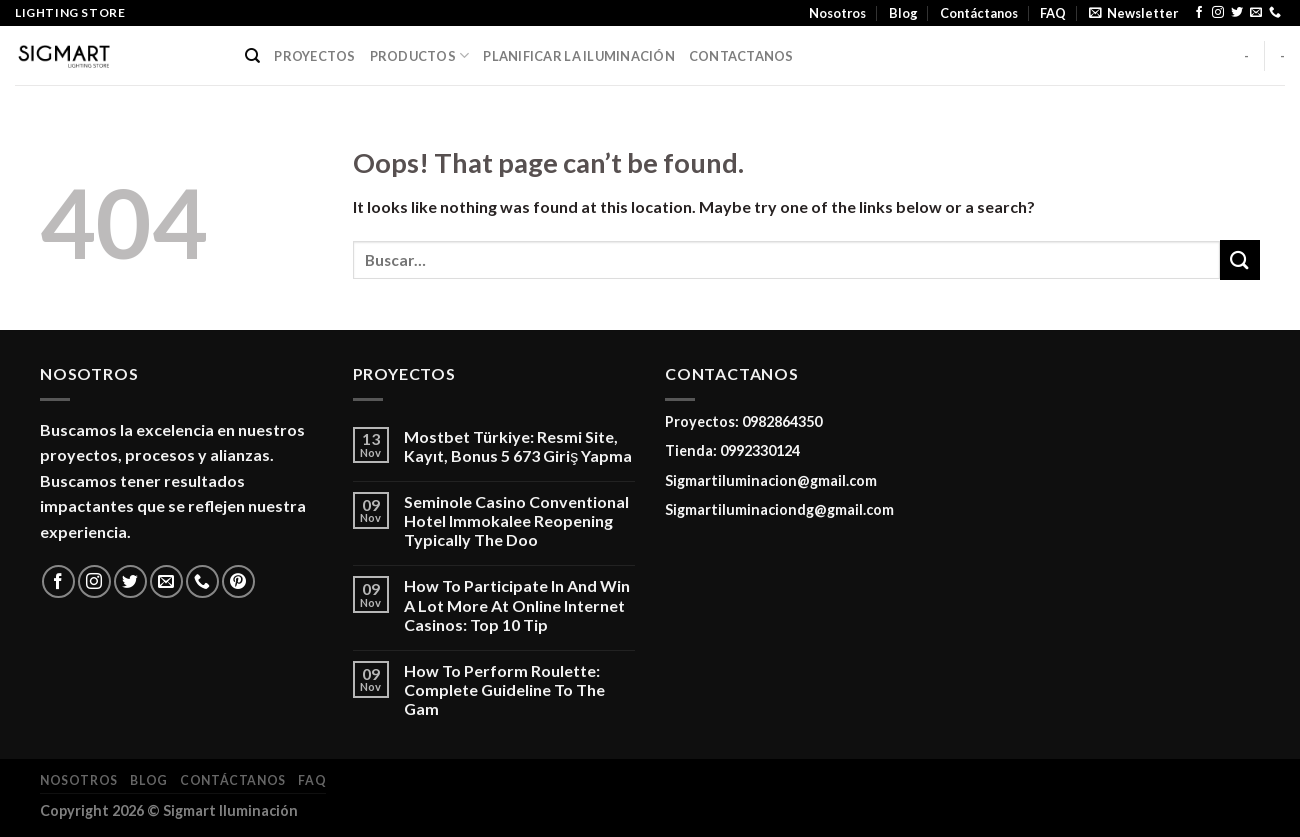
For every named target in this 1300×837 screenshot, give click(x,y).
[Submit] (1240, 259)
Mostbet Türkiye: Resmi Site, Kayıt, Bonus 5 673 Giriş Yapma (518, 446)
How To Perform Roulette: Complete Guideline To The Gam (504, 689)
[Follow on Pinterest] (238, 581)
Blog (903, 13)
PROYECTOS (314, 56)
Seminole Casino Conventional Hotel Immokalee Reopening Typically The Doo (516, 520)
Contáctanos (979, 13)
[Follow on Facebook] (1199, 13)
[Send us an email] (1256, 13)
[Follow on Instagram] (1218, 13)
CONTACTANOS (741, 56)
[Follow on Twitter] (1237, 13)
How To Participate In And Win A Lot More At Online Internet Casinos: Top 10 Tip (517, 604)
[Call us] (1275, 13)
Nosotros (837, 13)
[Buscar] (252, 56)
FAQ (1053, 13)
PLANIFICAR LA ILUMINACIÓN (578, 56)
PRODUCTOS (420, 55)
